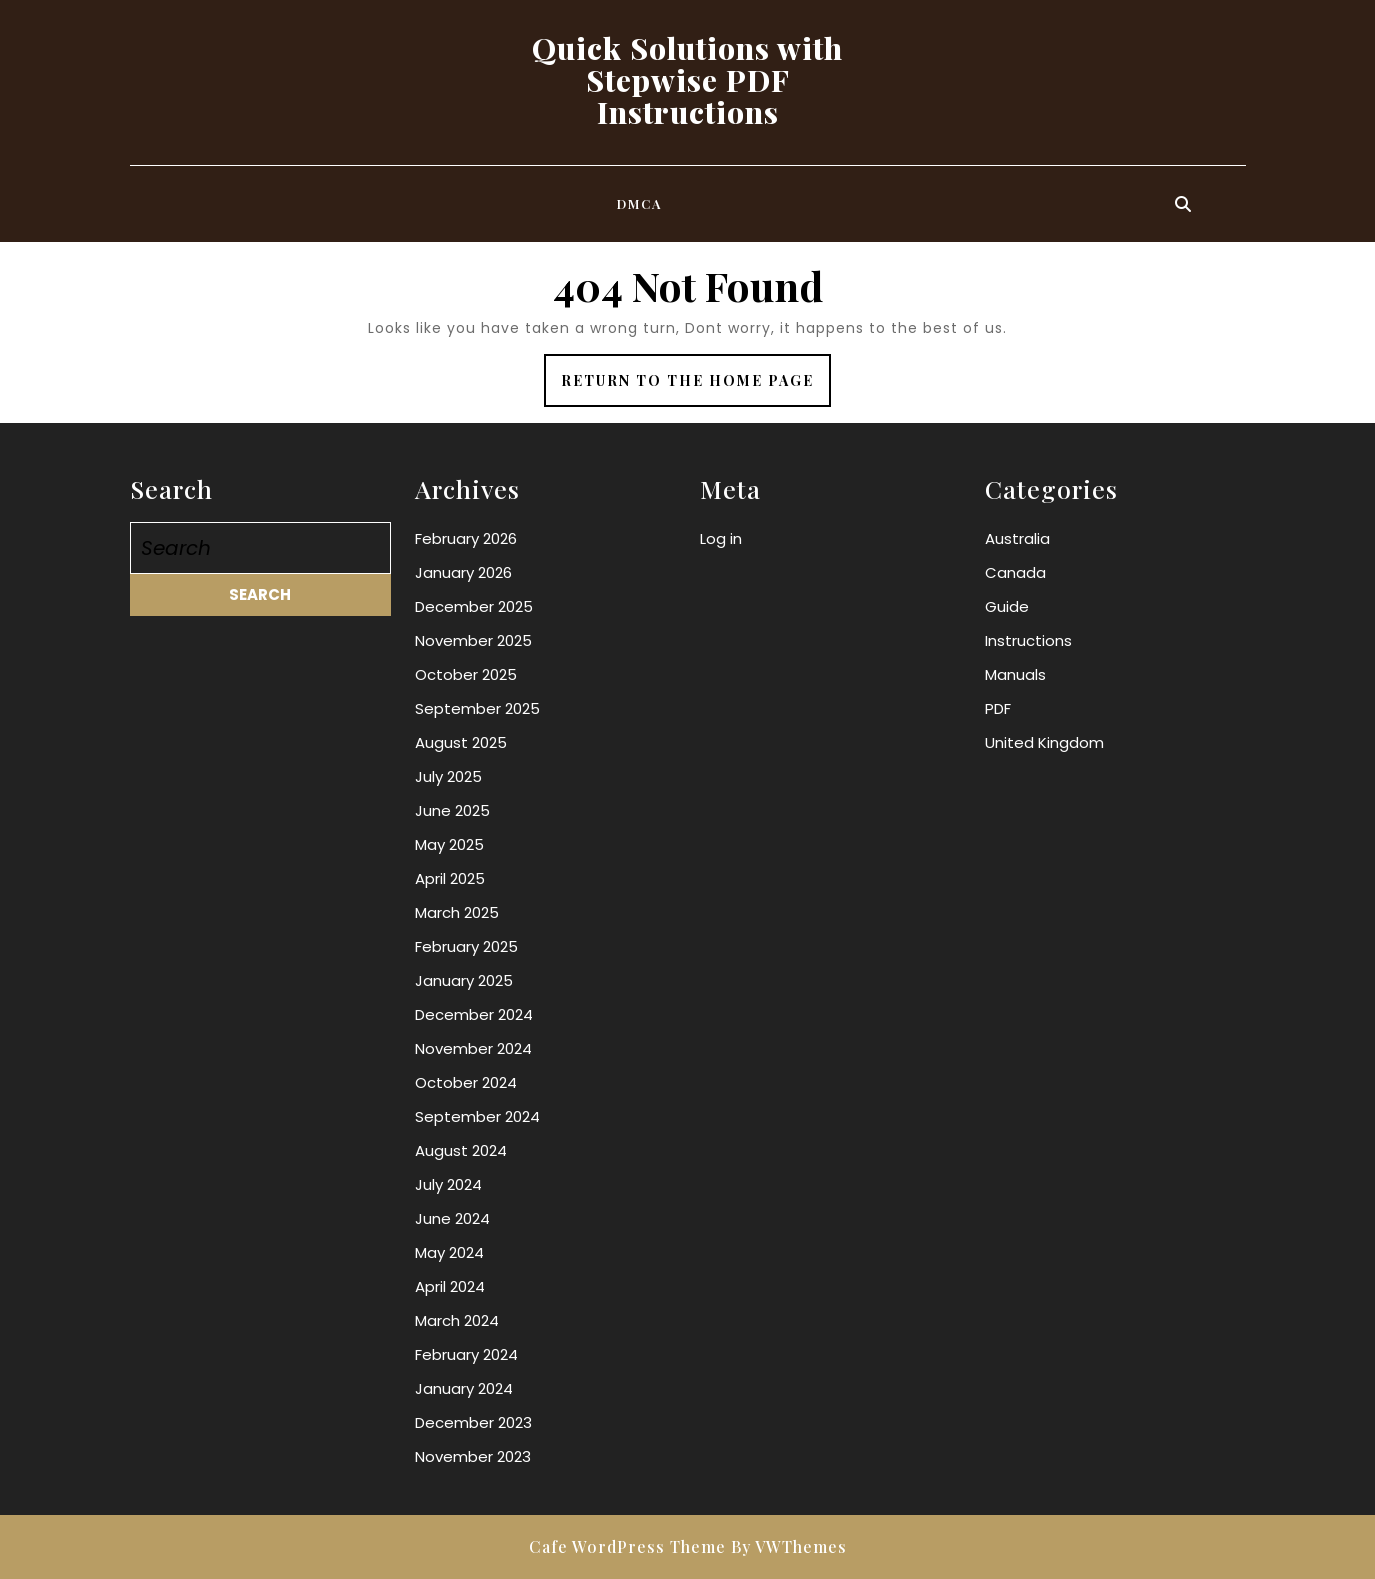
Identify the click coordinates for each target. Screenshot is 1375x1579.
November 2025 (473, 640)
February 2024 (466, 1354)
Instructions (1028, 640)
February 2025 (466, 946)
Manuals (1015, 674)
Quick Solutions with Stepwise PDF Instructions (687, 80)
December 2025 (474, 606)
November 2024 (473, 1048)
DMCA (640, 203)
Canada (1015, 572)
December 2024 (474, 1014)
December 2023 (473, 1422)
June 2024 (452, 1218)
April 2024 (450, 1286)
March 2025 (457, 912)
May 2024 (449, 1252)
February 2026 (466, 538)
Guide (1007, 606)
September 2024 (477, 1116)
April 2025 (450, 878)
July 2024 (448, 1184)
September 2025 (477, 708)
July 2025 (448, 776)
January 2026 (463, 572)
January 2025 (464, 980)
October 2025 (466, 674)
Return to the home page (696, 387)
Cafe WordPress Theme (627, 1546)
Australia (1017, 538)
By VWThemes (789, 1546)
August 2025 (461, 742)
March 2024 (457, 1320)
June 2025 (452, 810)
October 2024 (466, 1082)
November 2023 (473, 1456)
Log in (721, 538)
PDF (998, 708)
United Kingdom (1044, 742)
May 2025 (449, 844)
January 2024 (464, 1388)
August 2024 (461, 1150)
